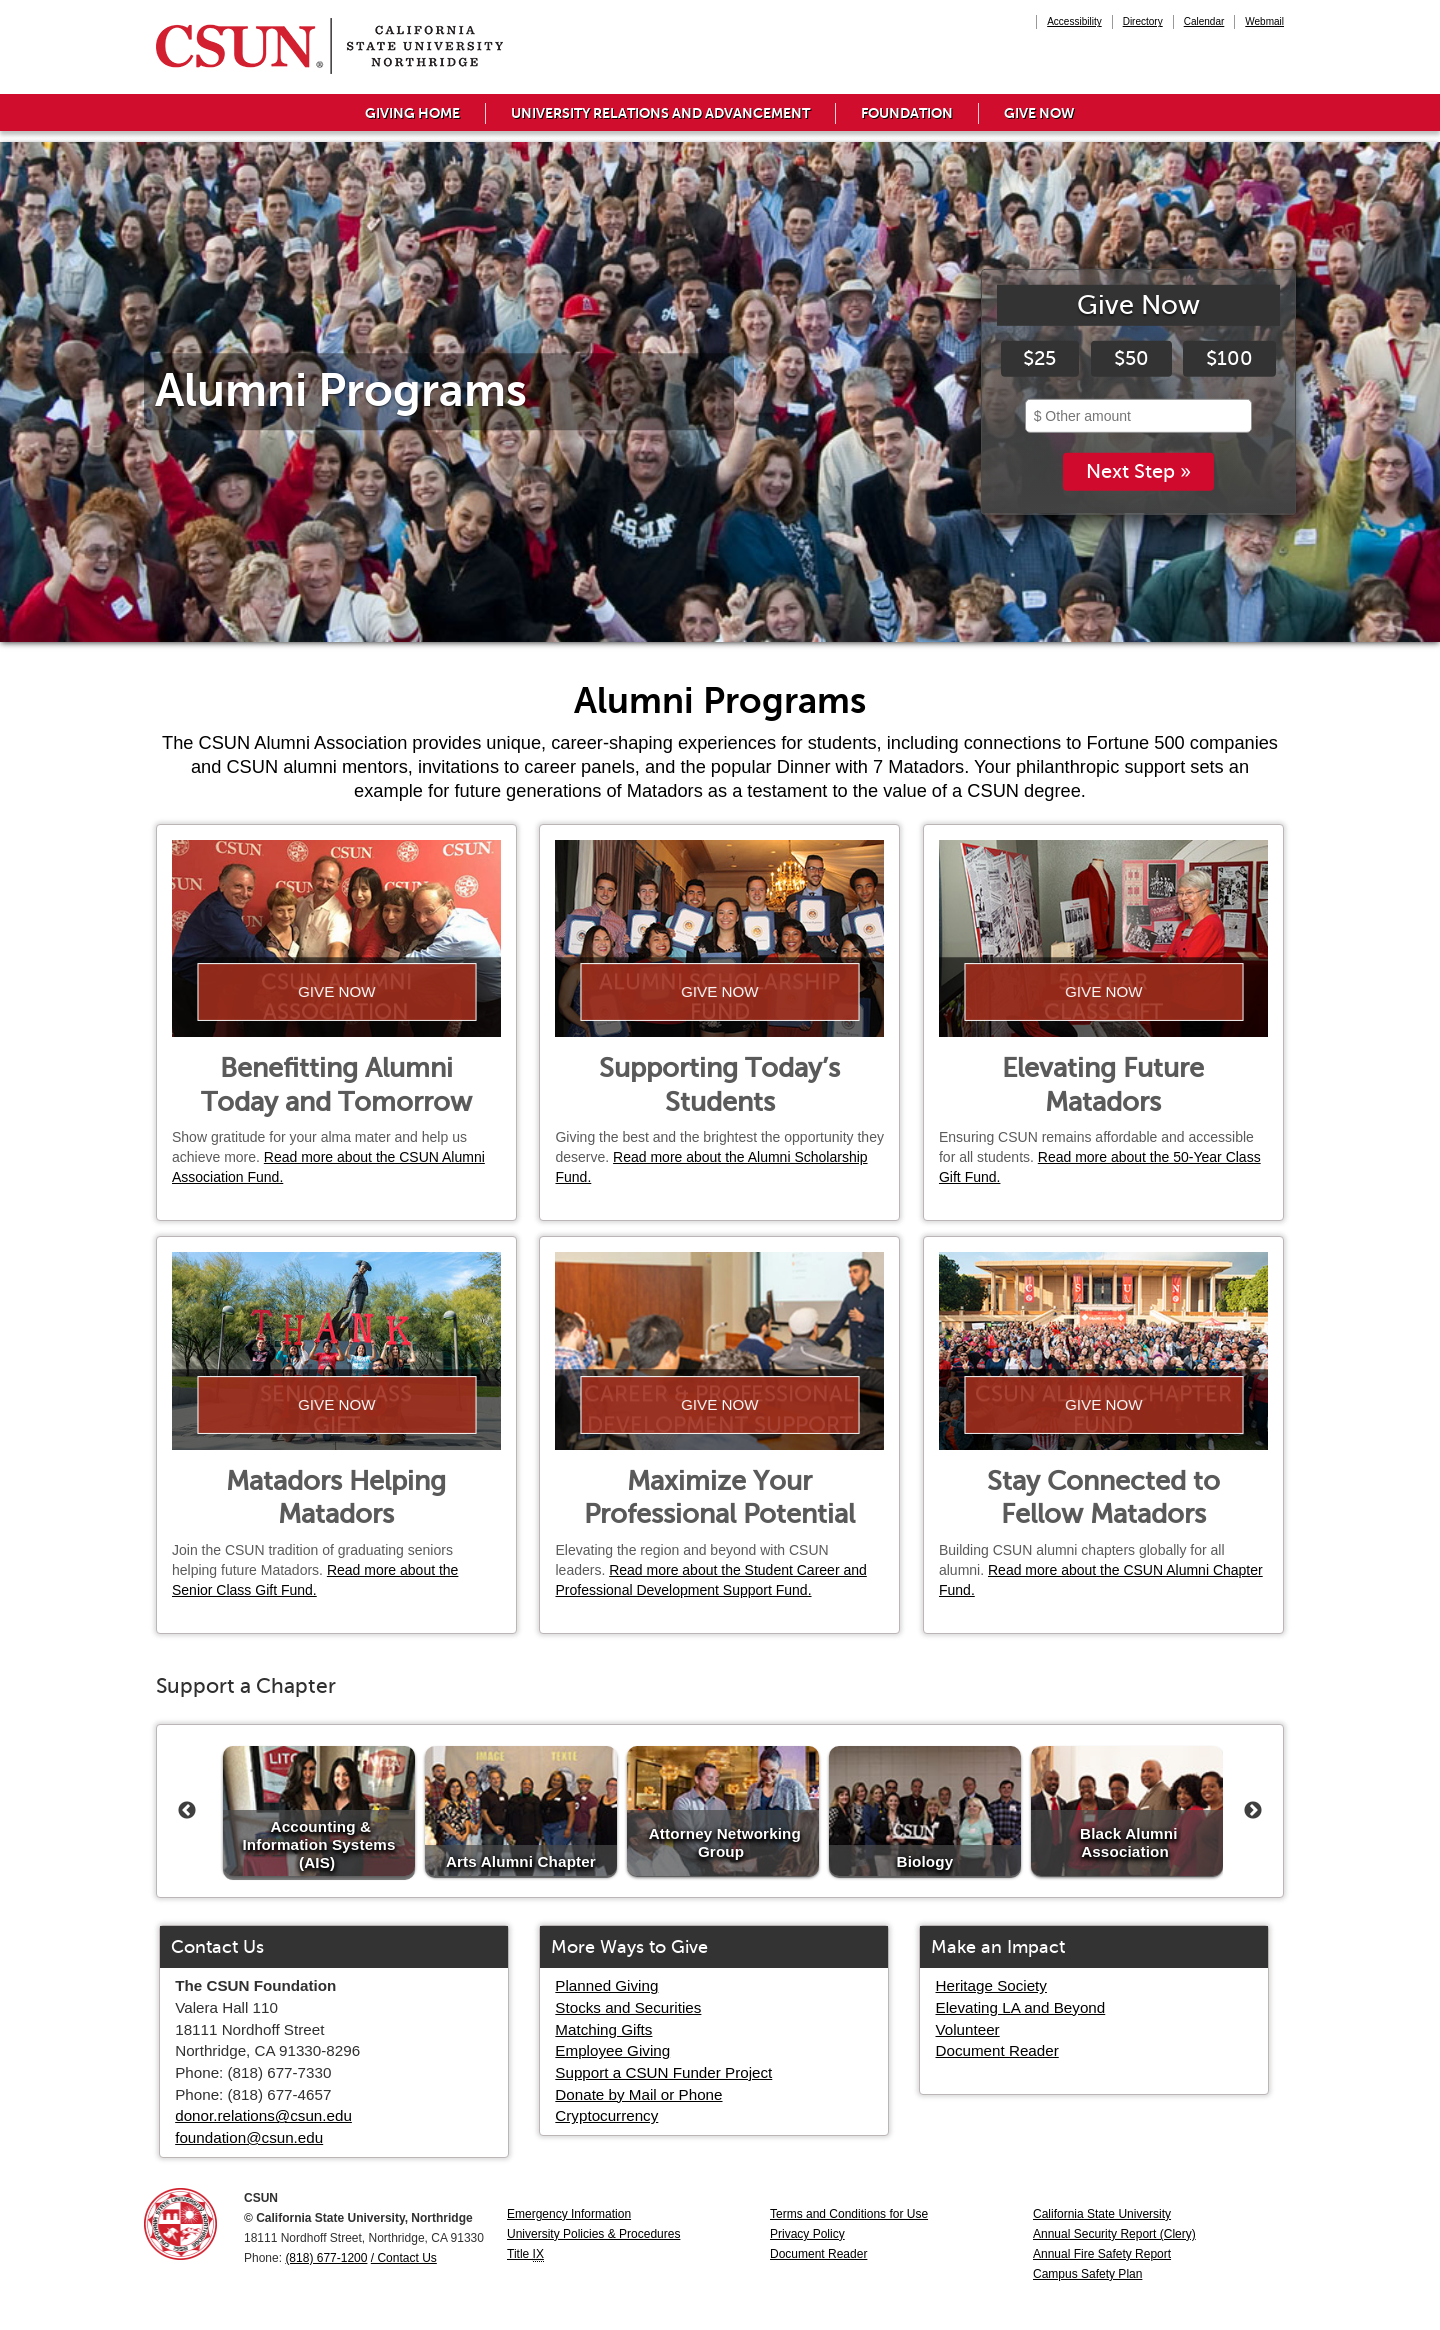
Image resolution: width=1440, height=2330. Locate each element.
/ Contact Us (404, 2258)
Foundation (907, 113)
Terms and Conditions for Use (849, 2214)
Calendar (1204, 21)
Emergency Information (569, 2214)
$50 (1131, 358)
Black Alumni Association (1128, 1842)
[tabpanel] (720, 392)
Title (525, 2254)
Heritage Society (991, 1985)
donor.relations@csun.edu (263, 2115)
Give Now (1039, 113)
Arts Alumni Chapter (521, 1860)
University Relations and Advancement (660, 113)
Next (1253, 1811)
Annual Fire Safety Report (1102, 2254)
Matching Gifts (603, 2029)
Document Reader (997, 2050)
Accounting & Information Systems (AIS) (318, 1843)
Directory (1143, 21)
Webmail (1264, 21)
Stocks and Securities (628, 2007)
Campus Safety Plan (1087, 2274)
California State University (1102, 2214)
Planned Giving (606, 1985)
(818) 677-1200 (326, 2258)
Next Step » (1138, 472)
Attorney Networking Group (725, 1842)
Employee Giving (612, 2050)
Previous (187, 1811)
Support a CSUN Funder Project (663, 2072)
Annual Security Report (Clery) (1114, 2234)
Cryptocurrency (606, 2115)
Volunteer (968, 2029)
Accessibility (1074, 21)
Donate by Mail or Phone (638, 2094)
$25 (1039, 358)
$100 (1229, 358)
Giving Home (412, 113)
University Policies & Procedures (593, 2234)
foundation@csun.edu (249, 2137)
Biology (925, 1860)
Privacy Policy (807, 2234)
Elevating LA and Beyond (1021, 2007)
